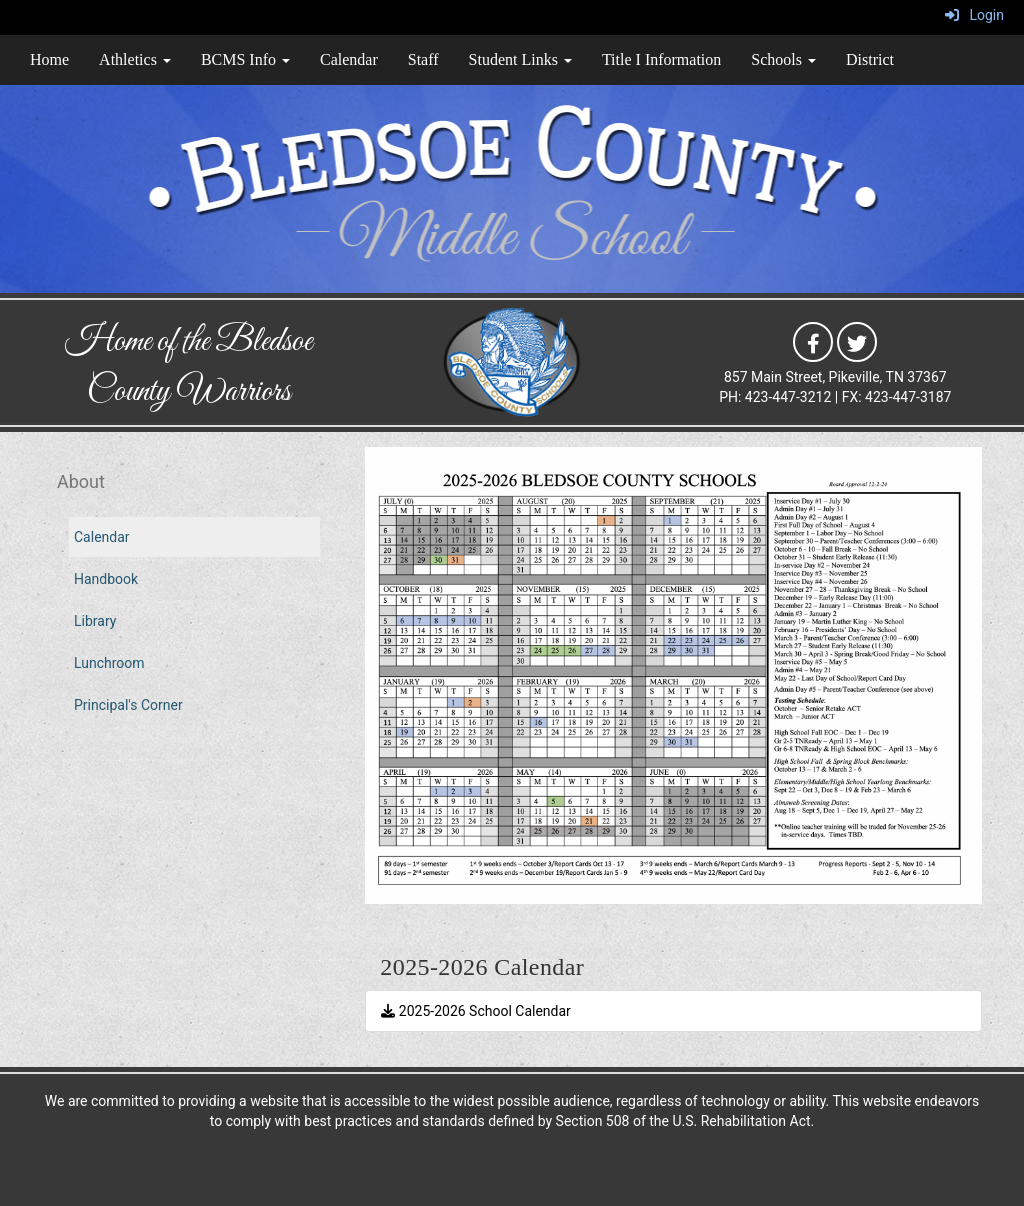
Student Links (520, 59)
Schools (783, 59)
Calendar (349, 59)
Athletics (135, 59)
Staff (423, 59)
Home (49, 59)
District (870, 59)
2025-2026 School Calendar (476, 1011)
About (81, 481)
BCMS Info (245, 59)
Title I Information (661, 59)
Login (974, 15)
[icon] (813, 341)
